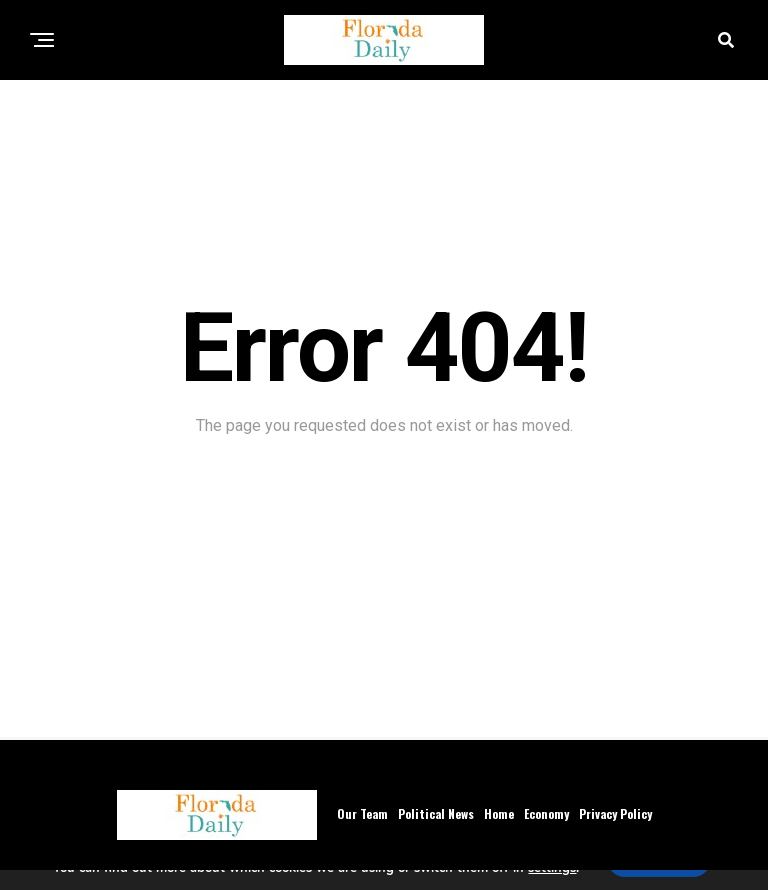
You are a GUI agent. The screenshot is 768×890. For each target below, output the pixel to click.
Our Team (362, 813)
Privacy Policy (615, 813)
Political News (436, 813)
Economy (546, 813)
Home (499, 813)
